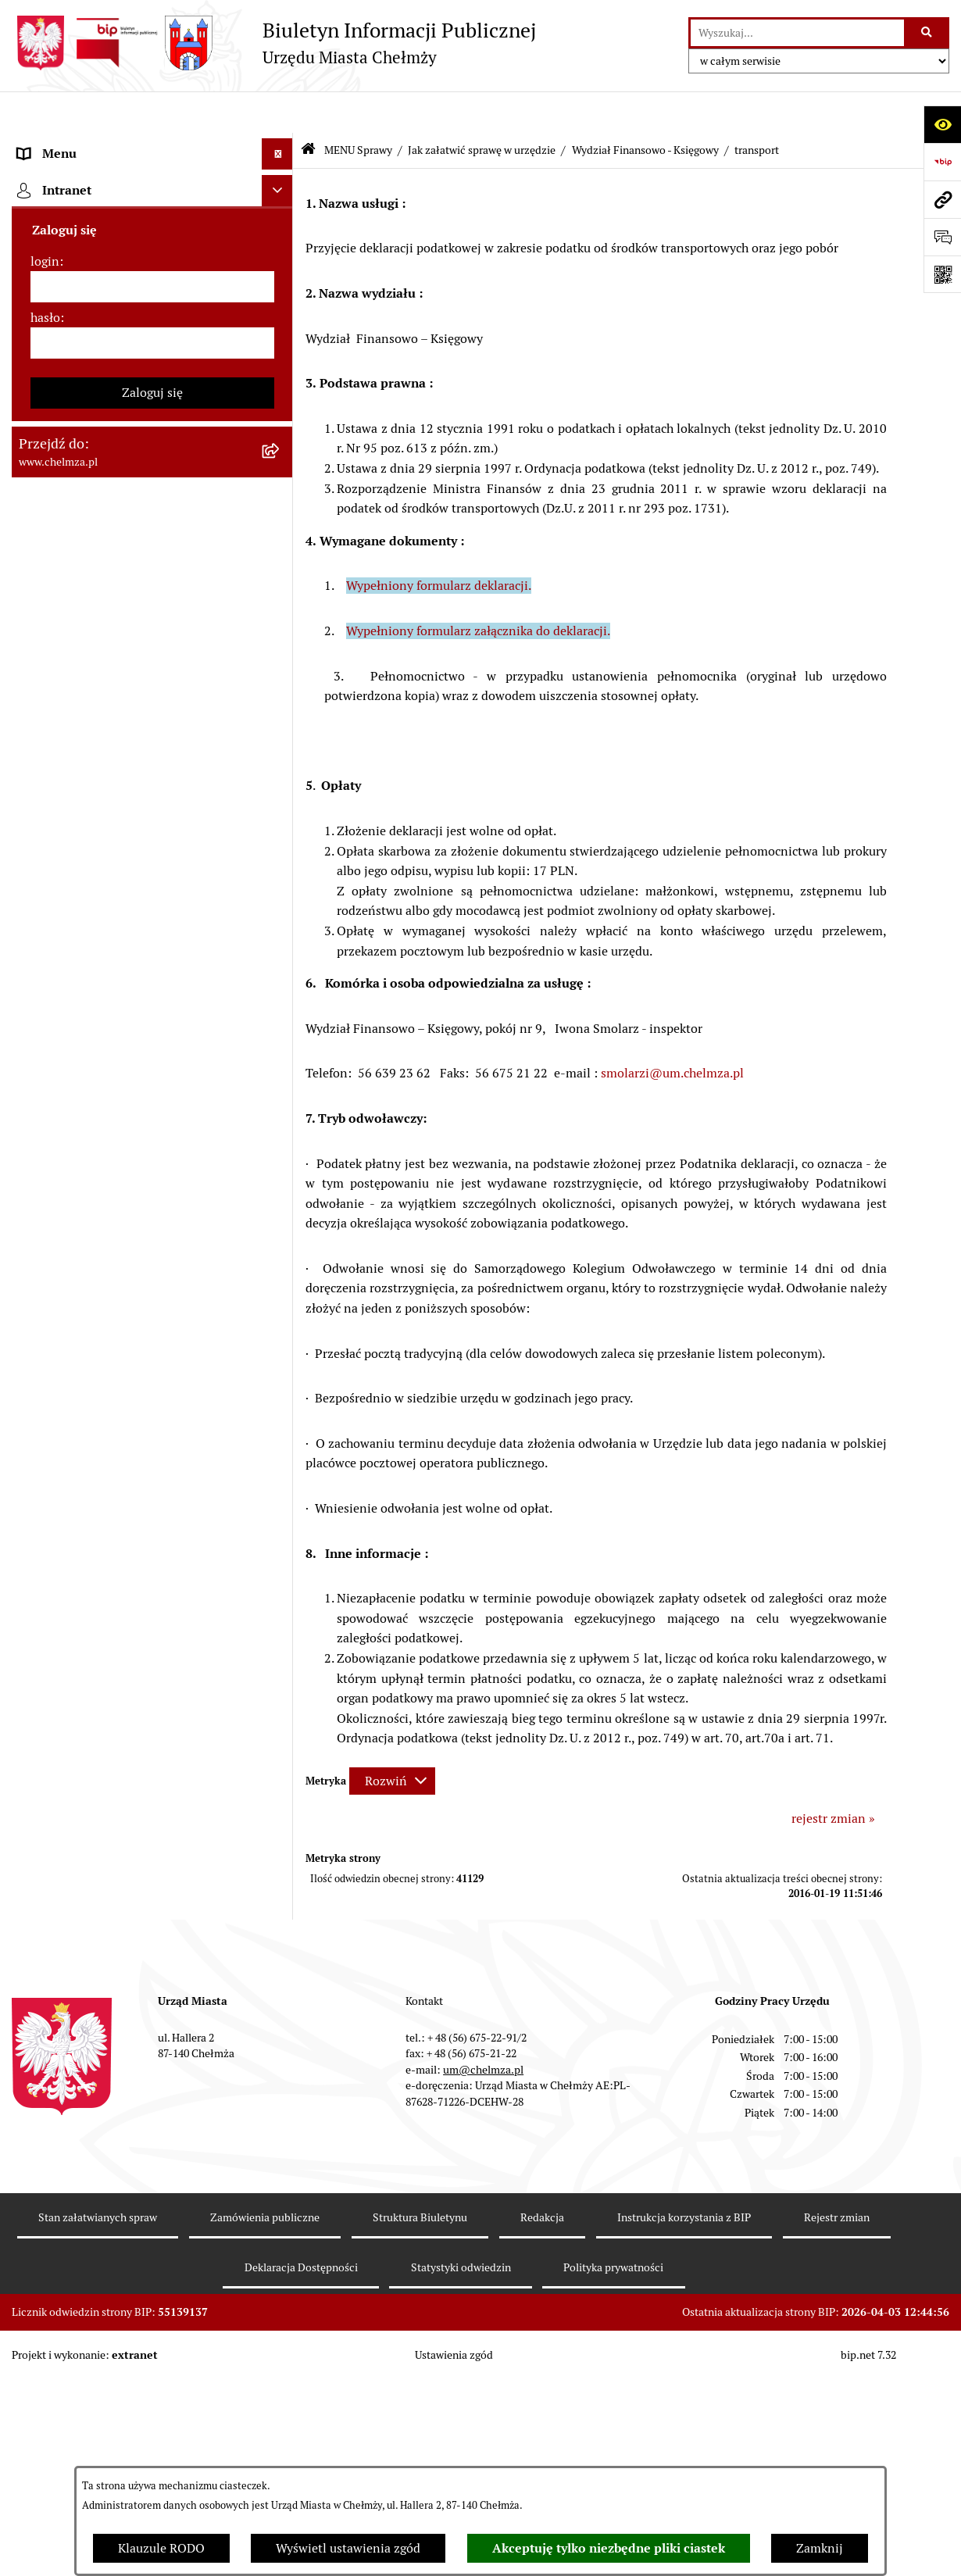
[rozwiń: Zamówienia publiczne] (280, 516)
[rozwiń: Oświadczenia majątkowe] (280, 990)
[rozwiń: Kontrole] (280, 1073)
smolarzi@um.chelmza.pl (672, 1032)
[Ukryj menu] (277, 112)
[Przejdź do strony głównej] (274, 43)
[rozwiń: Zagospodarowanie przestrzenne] (280, 1114)
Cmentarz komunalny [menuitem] (78, 2015)
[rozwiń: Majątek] (280, 681)
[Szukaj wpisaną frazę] (927, 32)
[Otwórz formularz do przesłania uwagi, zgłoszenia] (942, 236)
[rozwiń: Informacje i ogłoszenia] (280, 1031)
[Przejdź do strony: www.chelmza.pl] (942, 199)
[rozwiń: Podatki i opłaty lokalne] (280, 764)
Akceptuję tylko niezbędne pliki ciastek (608, 2548)
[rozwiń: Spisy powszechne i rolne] (280, 1727)
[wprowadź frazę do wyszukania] (797, 32)
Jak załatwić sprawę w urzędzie (482, 108)
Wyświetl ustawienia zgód (348, 2548)
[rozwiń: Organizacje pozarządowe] (280, 888)
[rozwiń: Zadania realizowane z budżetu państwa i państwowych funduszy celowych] (280, 1649)
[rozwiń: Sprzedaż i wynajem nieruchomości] (280, 557)
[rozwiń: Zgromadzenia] (280, 1280)
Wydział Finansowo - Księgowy (645, 108)
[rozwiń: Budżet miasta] (280, 598)
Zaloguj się (152, 2254)
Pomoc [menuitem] (37, 1984)
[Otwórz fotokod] (942, 274)
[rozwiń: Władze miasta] (280, 267)
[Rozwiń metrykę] (392, 1738)
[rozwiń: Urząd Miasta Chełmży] (280, 309)
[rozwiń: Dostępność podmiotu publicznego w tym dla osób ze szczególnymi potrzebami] (280, 1445)
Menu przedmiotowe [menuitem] (76, 1953)
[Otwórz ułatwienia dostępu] (942, 124)
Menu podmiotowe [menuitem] (70, 143)
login (44, 2123)
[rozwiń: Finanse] (280, 723)
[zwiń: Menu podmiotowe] (280, 144)
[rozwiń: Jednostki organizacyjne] (280, 474)
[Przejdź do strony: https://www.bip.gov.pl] (942, 161)
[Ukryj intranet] (277, 2052)
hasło (45, 2179)
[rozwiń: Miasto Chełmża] (280, 226)
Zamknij (819, 2548)
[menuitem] (152, 185)
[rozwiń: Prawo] (280, 433)
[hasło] (152, 2205)
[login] (152, 2148)
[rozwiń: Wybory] (280, 805)
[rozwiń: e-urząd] (280, 350)
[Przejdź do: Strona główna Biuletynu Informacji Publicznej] (308, 109)
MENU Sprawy (358, 108)
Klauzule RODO (161, 2548)
